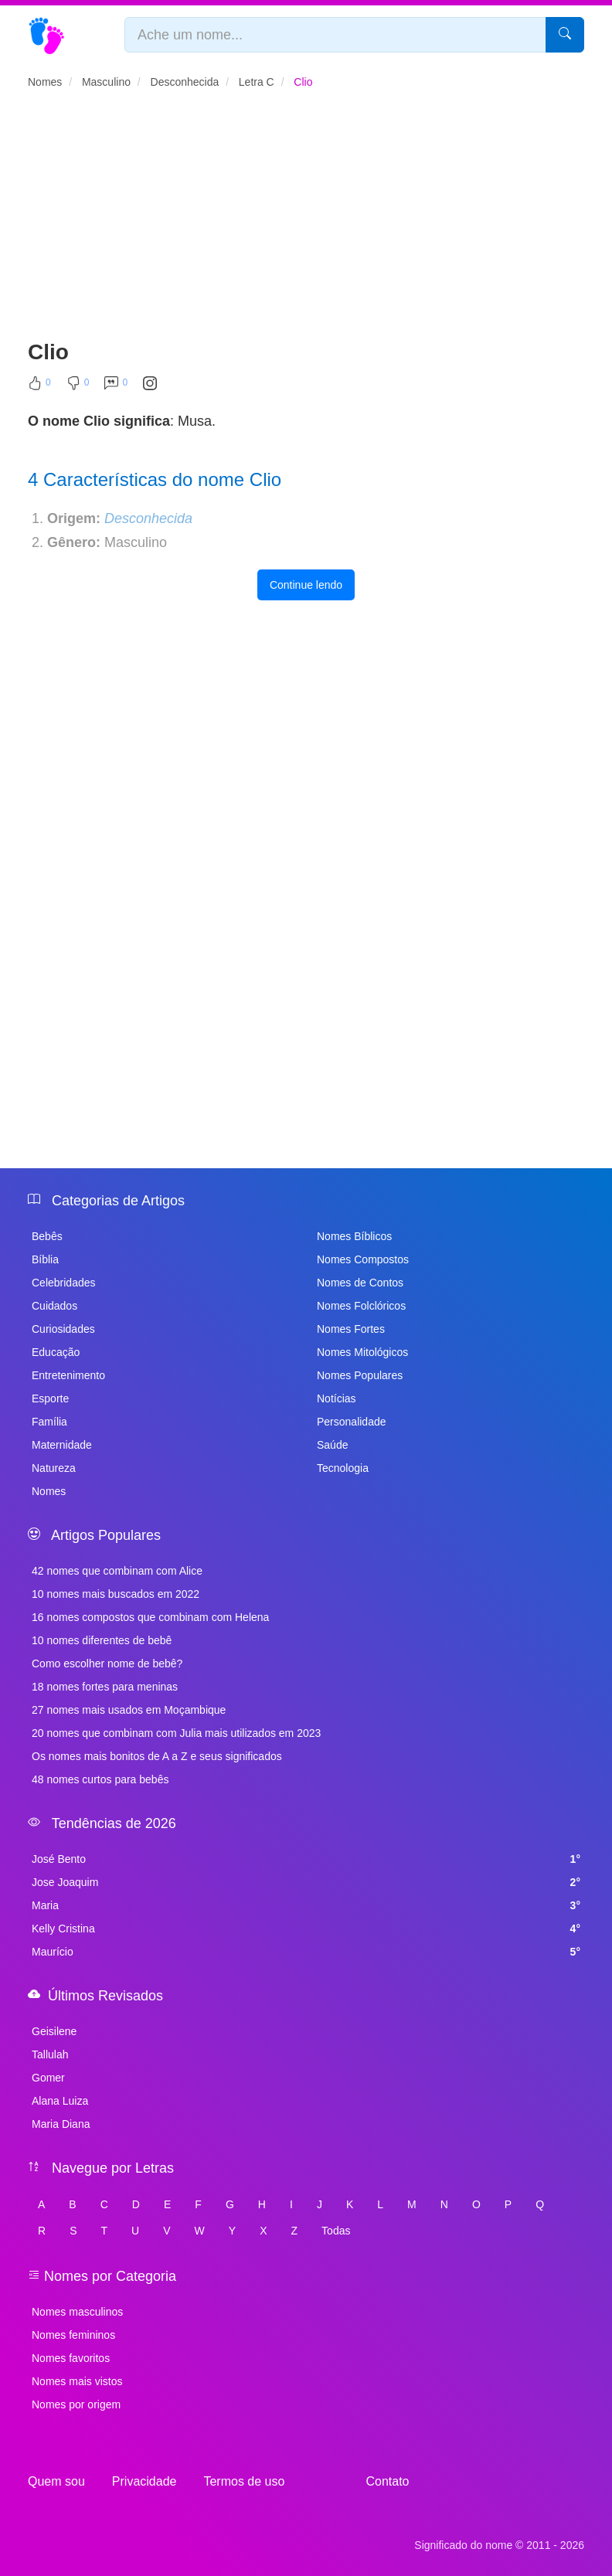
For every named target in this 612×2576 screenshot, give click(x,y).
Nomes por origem (76, 2404)
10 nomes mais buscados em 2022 (115, 1594)
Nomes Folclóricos (361, 1306)
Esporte (50, 1398)
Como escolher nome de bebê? (107, 1663)
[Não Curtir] (78, 386)
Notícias (336, 1398)
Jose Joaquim (306, 1882)
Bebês (47, 1236)
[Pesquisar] (565, 35)
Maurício (306, 1951)
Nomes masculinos (77, 2312)
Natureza (54, 1468)
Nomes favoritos (71, 2358)
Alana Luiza (60, 2101)
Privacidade (144, 2481)
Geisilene (54, 2031)
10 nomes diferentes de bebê (102, 1640)
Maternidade (62, 1445)
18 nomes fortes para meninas (105, 1687)
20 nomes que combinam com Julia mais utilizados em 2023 (176, 1733)
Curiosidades (63, 1329)
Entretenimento (68, 1375)
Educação (56, 1352)
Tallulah (50, 2054)
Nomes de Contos (360, 1282)
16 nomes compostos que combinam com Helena (150, 1617)
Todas (335, 2230)
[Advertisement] (306, 221)
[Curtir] (39, 386)
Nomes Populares (360, 1375)
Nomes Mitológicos (362, 1352)
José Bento (306, 1859)
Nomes (49, 1491)
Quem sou (56, 2481)
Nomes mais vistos (77, 2381)
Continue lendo (306, 585)
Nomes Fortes (351, 1329)
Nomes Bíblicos (354, 1236)
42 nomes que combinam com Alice (117, 1571)
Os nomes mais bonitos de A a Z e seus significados (157, 1756)
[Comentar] (116, 386)
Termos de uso (243, 2481)
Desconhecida (148, 518)
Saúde (332, 1445)
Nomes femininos (73, 2335)
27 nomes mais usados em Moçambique (129, 1710)
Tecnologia (343, 1468)
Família (49, 1421)
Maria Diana (61, 2124)
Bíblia (45, 1259)
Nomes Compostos (363, 1259)
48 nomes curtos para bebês (100, 1779)
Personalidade (351, 1421)
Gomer (48, 2077)
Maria (306, 1905)
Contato (387, 2481)
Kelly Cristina (306, 1928)
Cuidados (54, 1306)
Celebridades (64, 1282)
